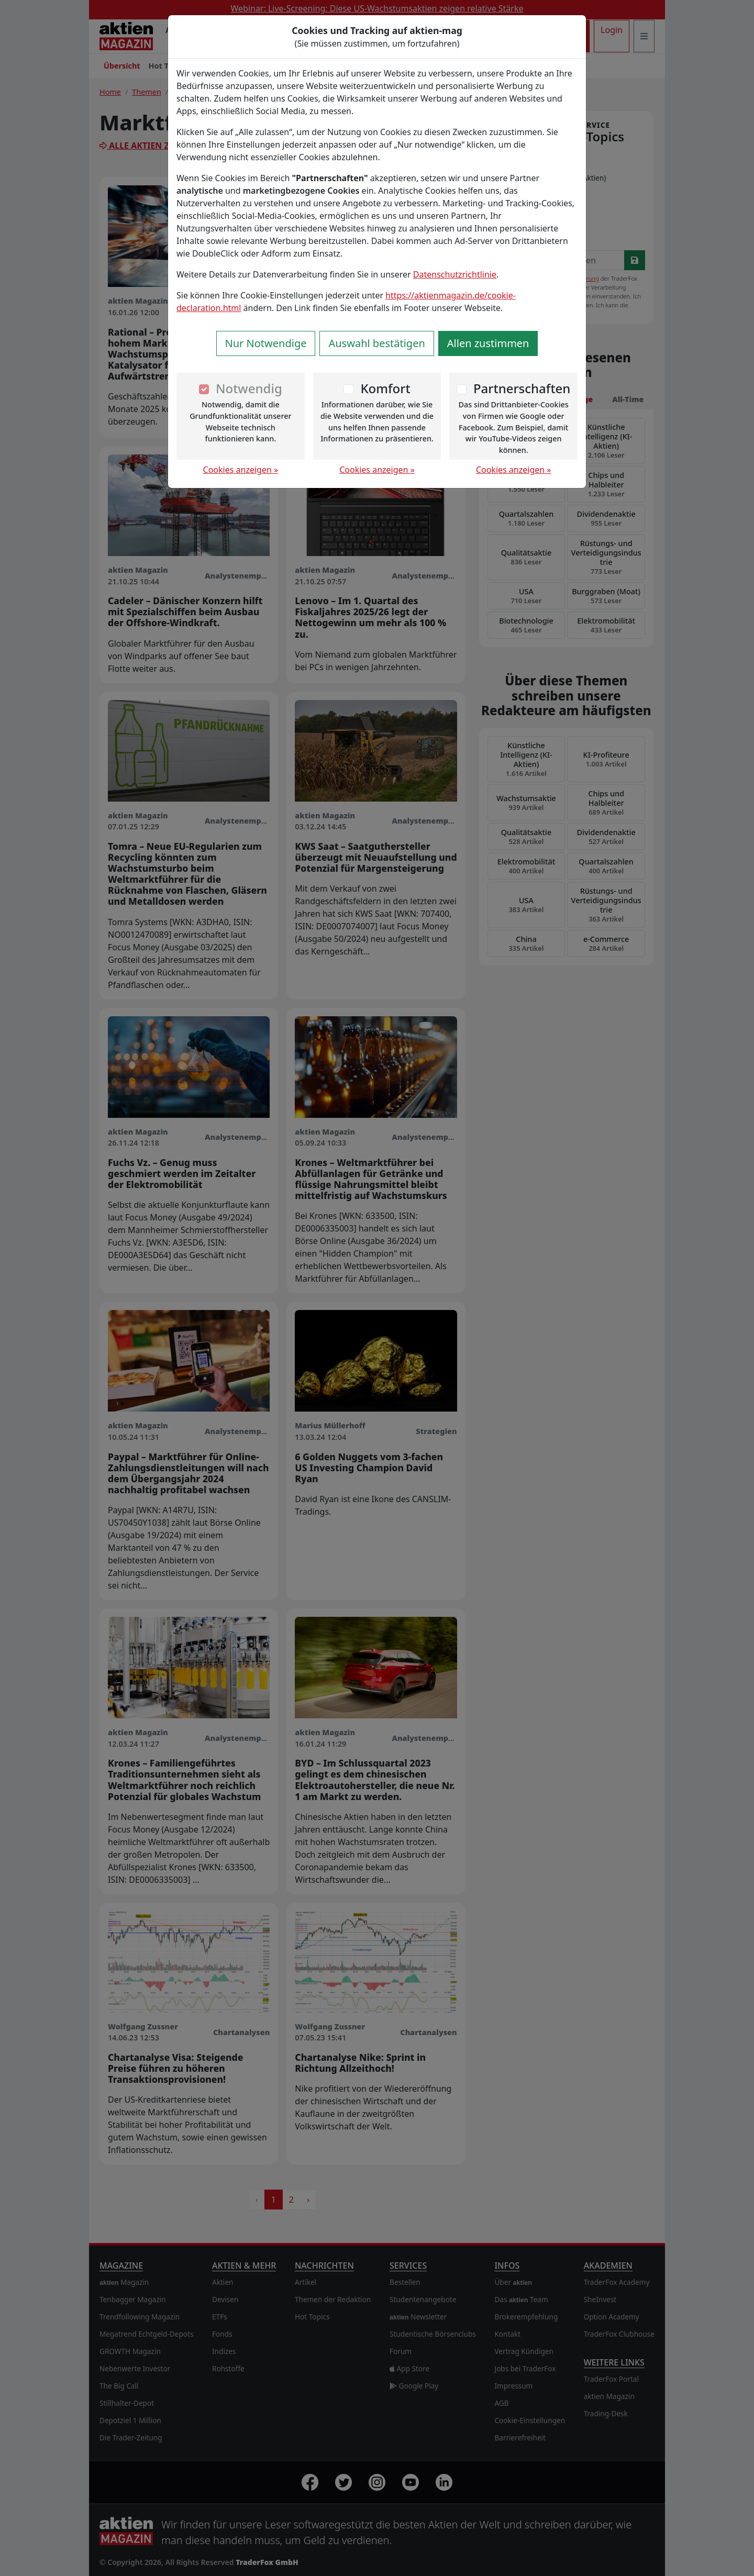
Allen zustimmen (488, 343)
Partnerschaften (522, 388)
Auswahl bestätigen (376, 343)
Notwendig (249, 388)
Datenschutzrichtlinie (454, 274)
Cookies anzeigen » (241, 469)
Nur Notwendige (266, 343)
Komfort (385, 388)
